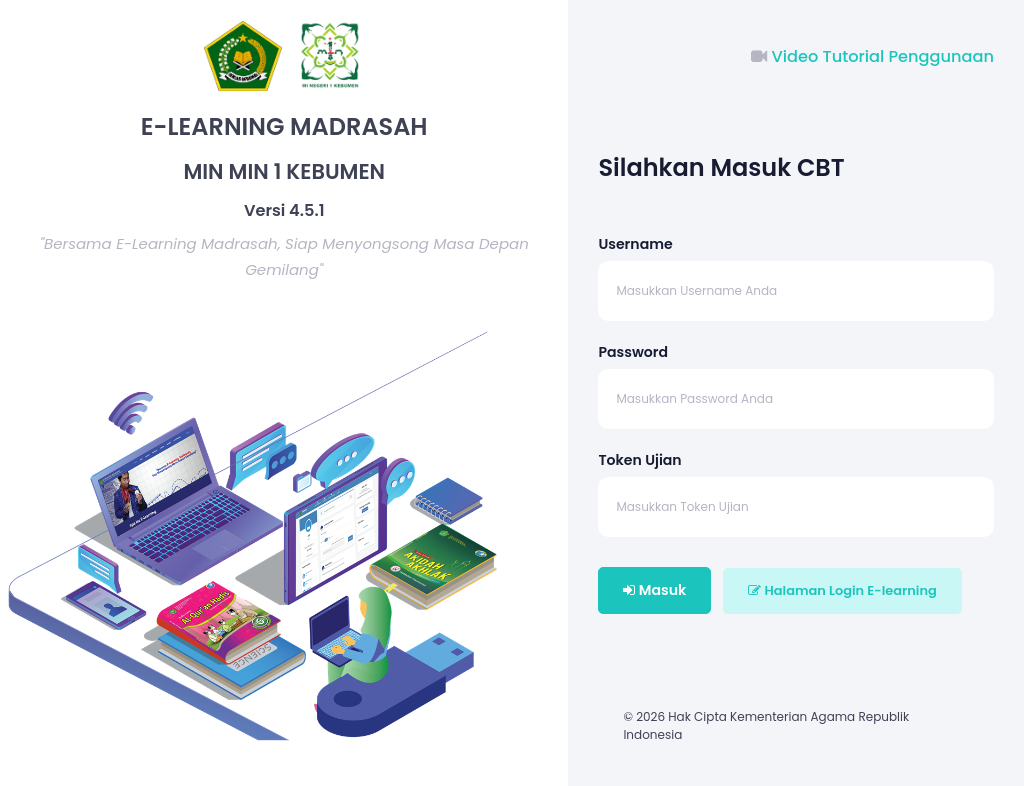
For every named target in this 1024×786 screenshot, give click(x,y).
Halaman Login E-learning (842, 590)
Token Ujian (639, 460)
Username (635, 244)
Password (633, 352)
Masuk (654, 590)
